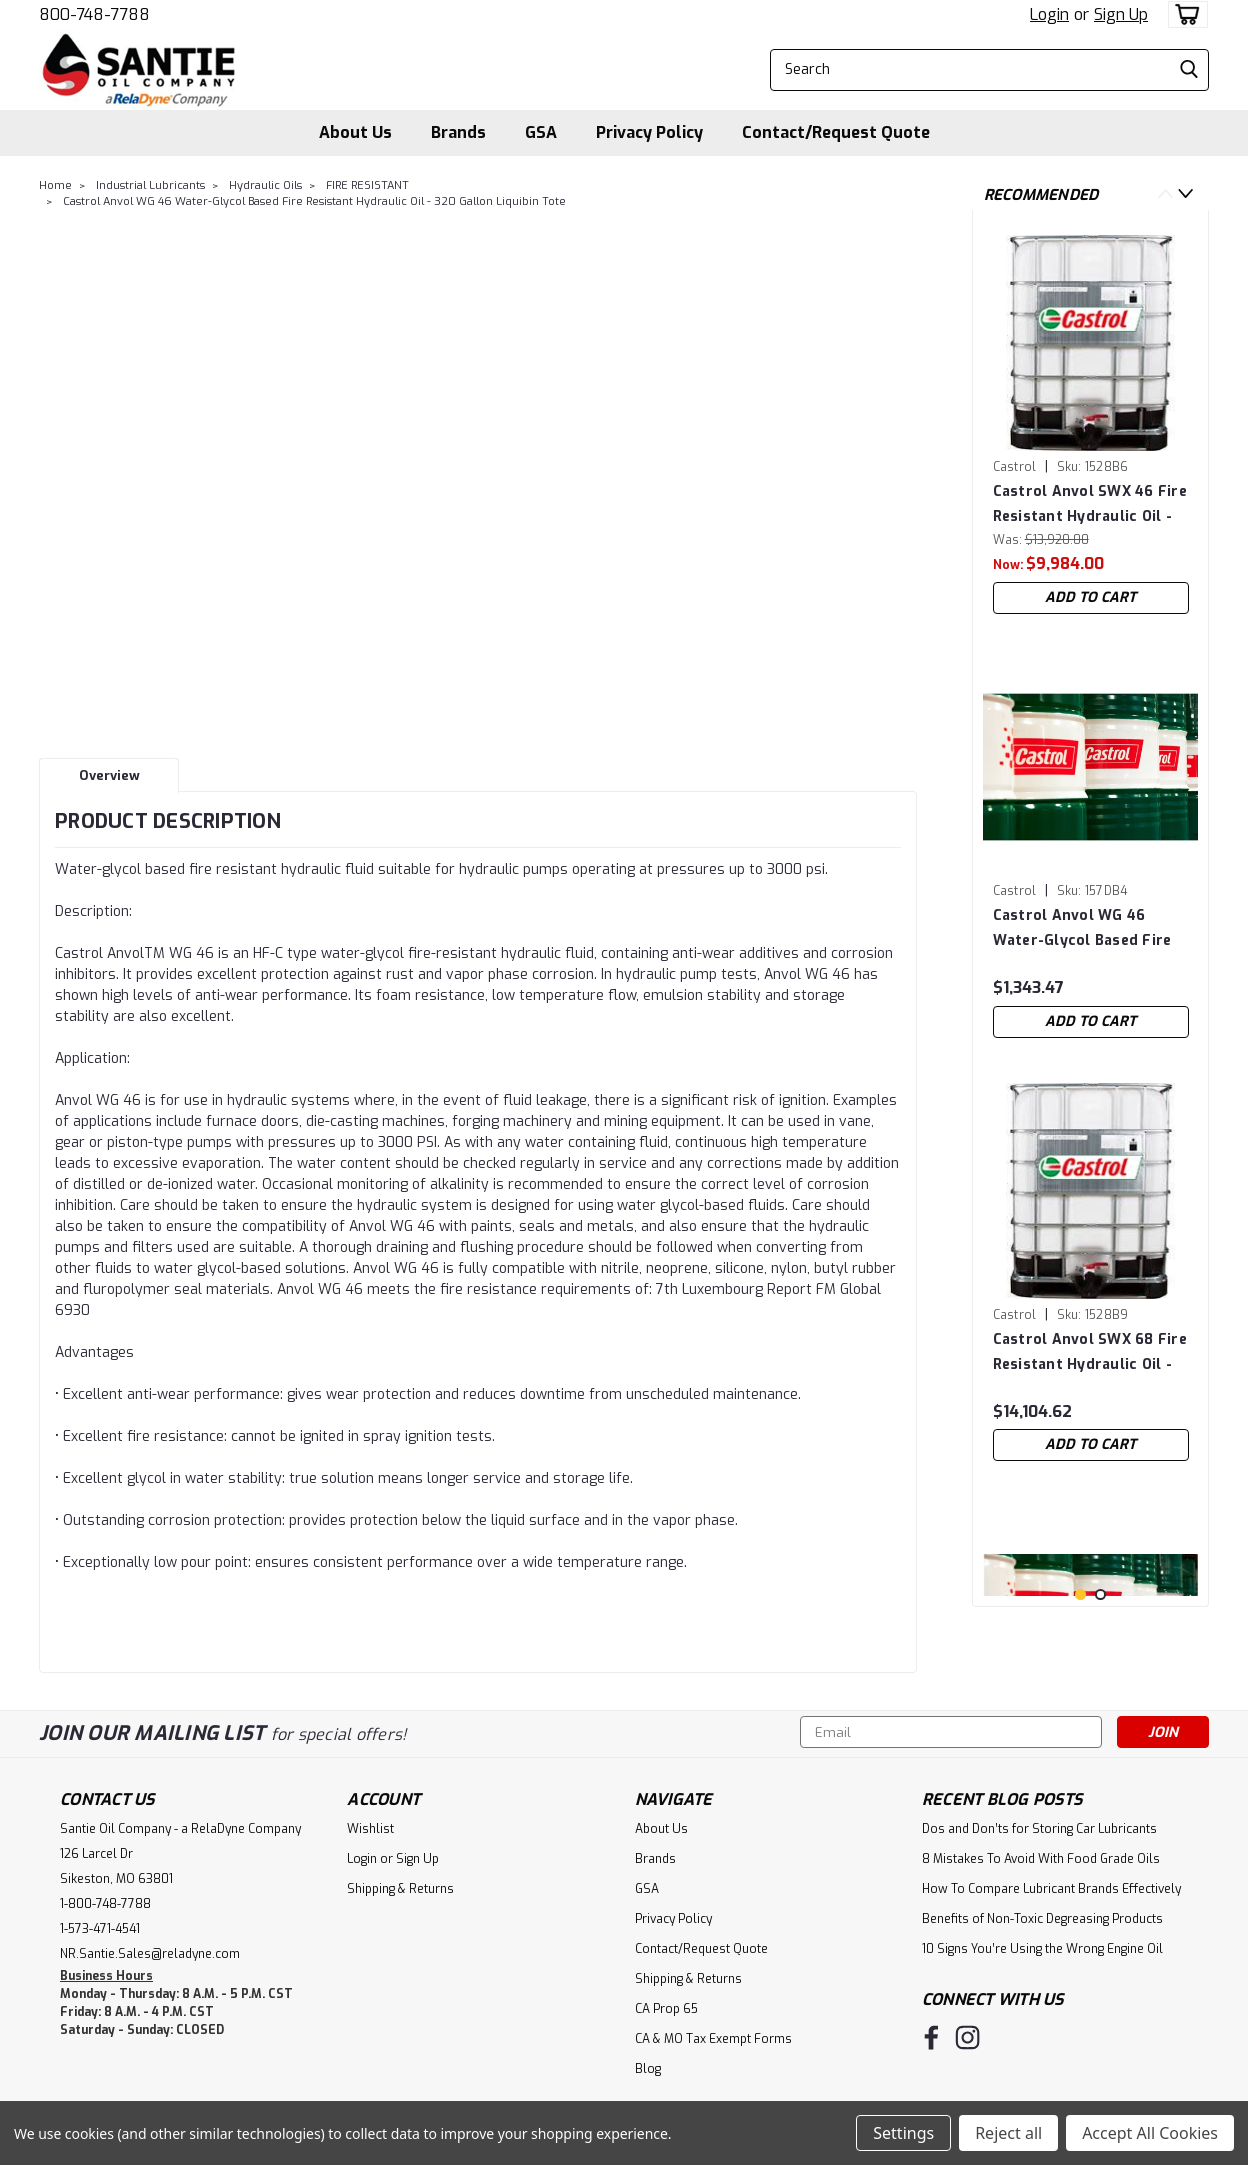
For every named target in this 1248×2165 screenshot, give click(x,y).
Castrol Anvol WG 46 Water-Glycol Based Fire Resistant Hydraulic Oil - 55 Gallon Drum (1082, 928)
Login (1049, 14)
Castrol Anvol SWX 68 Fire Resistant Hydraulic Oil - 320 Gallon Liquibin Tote (1090, 1352)
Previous (1165, 193)
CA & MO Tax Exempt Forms (713, 2039)
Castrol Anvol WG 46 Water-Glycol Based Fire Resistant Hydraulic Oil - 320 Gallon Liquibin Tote (314, 201)
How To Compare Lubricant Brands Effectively (1051, 1889)
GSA (541, 132)
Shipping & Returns (400, 1889)
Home (55, 185)
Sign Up (1121, 14)
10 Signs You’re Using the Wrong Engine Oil (1042, 1949)
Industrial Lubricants (150, 185)
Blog (648, 2069)
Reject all (1008, 2133)
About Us (355, 132)
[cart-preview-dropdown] (1183, 14)
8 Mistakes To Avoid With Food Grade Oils (1041, 1859)
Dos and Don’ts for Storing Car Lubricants (1039, 1829)
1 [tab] (1080, 1594)
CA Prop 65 (666, 2009)
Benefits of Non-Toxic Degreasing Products (1042, 1919)
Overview (109, 775)
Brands (458, 132)
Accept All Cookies (1150, 2133)
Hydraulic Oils (265, 185)
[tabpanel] (1091, 424)
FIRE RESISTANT (367, 185)
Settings (903, 2133)
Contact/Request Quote (836, 132)
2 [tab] (1100, 1594)
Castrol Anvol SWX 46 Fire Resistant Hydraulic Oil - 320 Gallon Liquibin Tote (1090, 504)
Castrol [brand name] (1015, 467)
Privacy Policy (649, 132)
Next (1185, 193)
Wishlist (370, 1829)
